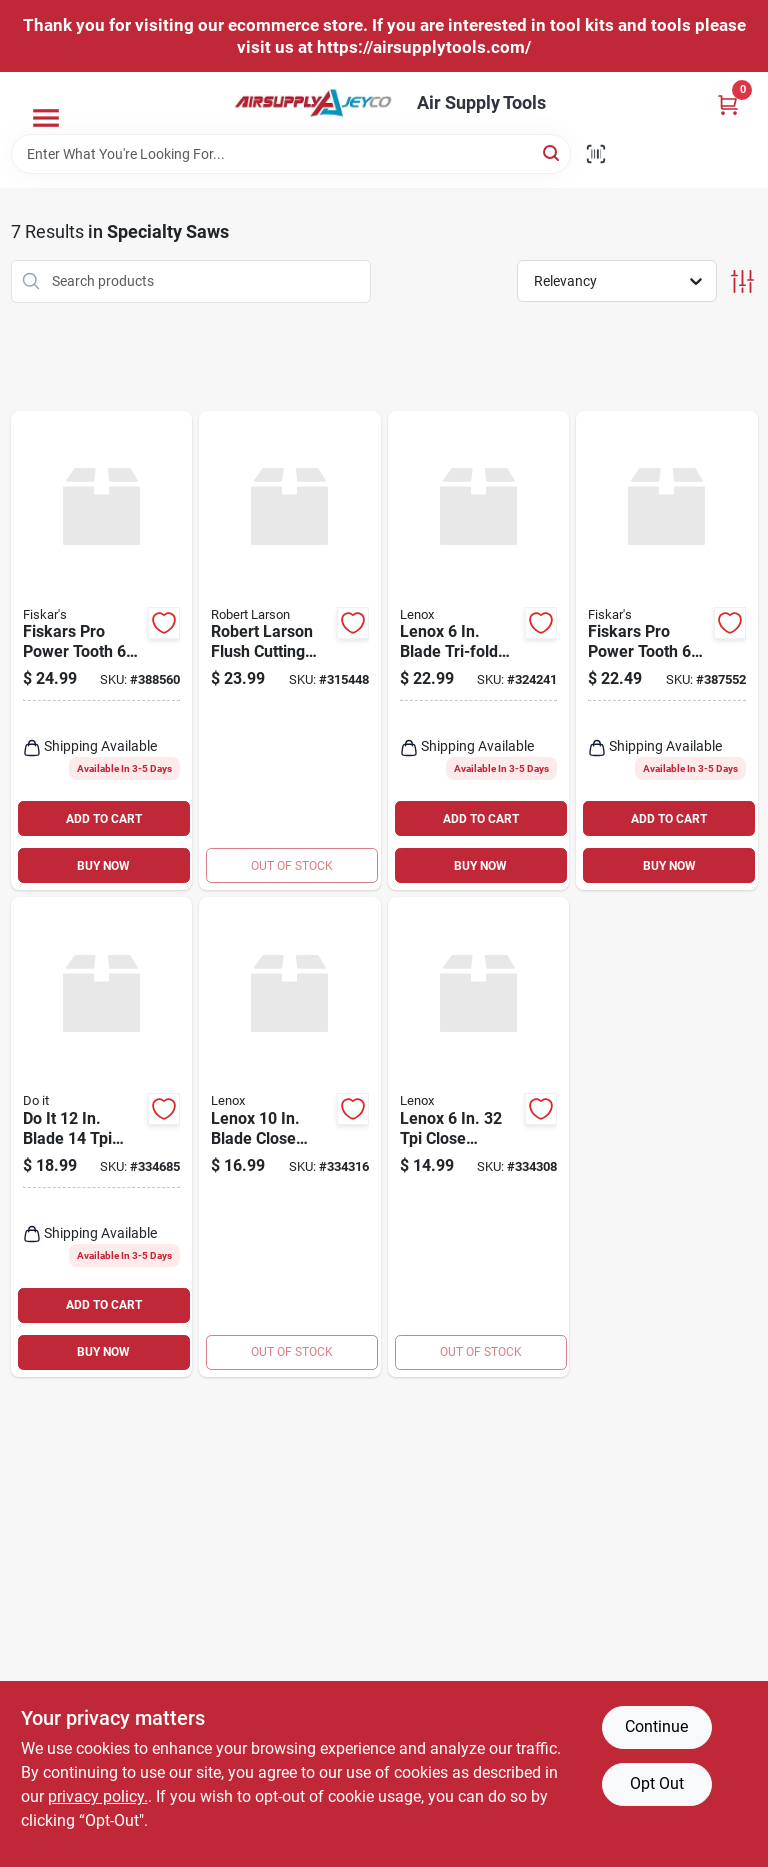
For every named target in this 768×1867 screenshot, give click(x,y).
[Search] (552, 152)
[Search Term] (291, 154)
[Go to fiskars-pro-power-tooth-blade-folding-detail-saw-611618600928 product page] (102, 651)
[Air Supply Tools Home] (313, 103)
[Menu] (46, 118)
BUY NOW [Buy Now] (103, 866)
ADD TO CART (104, 819)
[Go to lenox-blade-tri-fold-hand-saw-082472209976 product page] (479, 651)
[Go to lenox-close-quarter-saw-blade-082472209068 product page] (479, 1137)
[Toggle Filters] (742, 281)
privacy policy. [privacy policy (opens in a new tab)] (98, 1796)
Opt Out (657, 1783)
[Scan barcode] (596, 154)
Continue (656, 1726)
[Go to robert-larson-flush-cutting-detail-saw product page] (290, 651)
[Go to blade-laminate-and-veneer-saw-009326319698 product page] (102, 1137)
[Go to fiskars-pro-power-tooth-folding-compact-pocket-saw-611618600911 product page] (667, 651)
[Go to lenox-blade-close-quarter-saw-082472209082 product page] (290, 1137)
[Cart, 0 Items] (728, 104)
